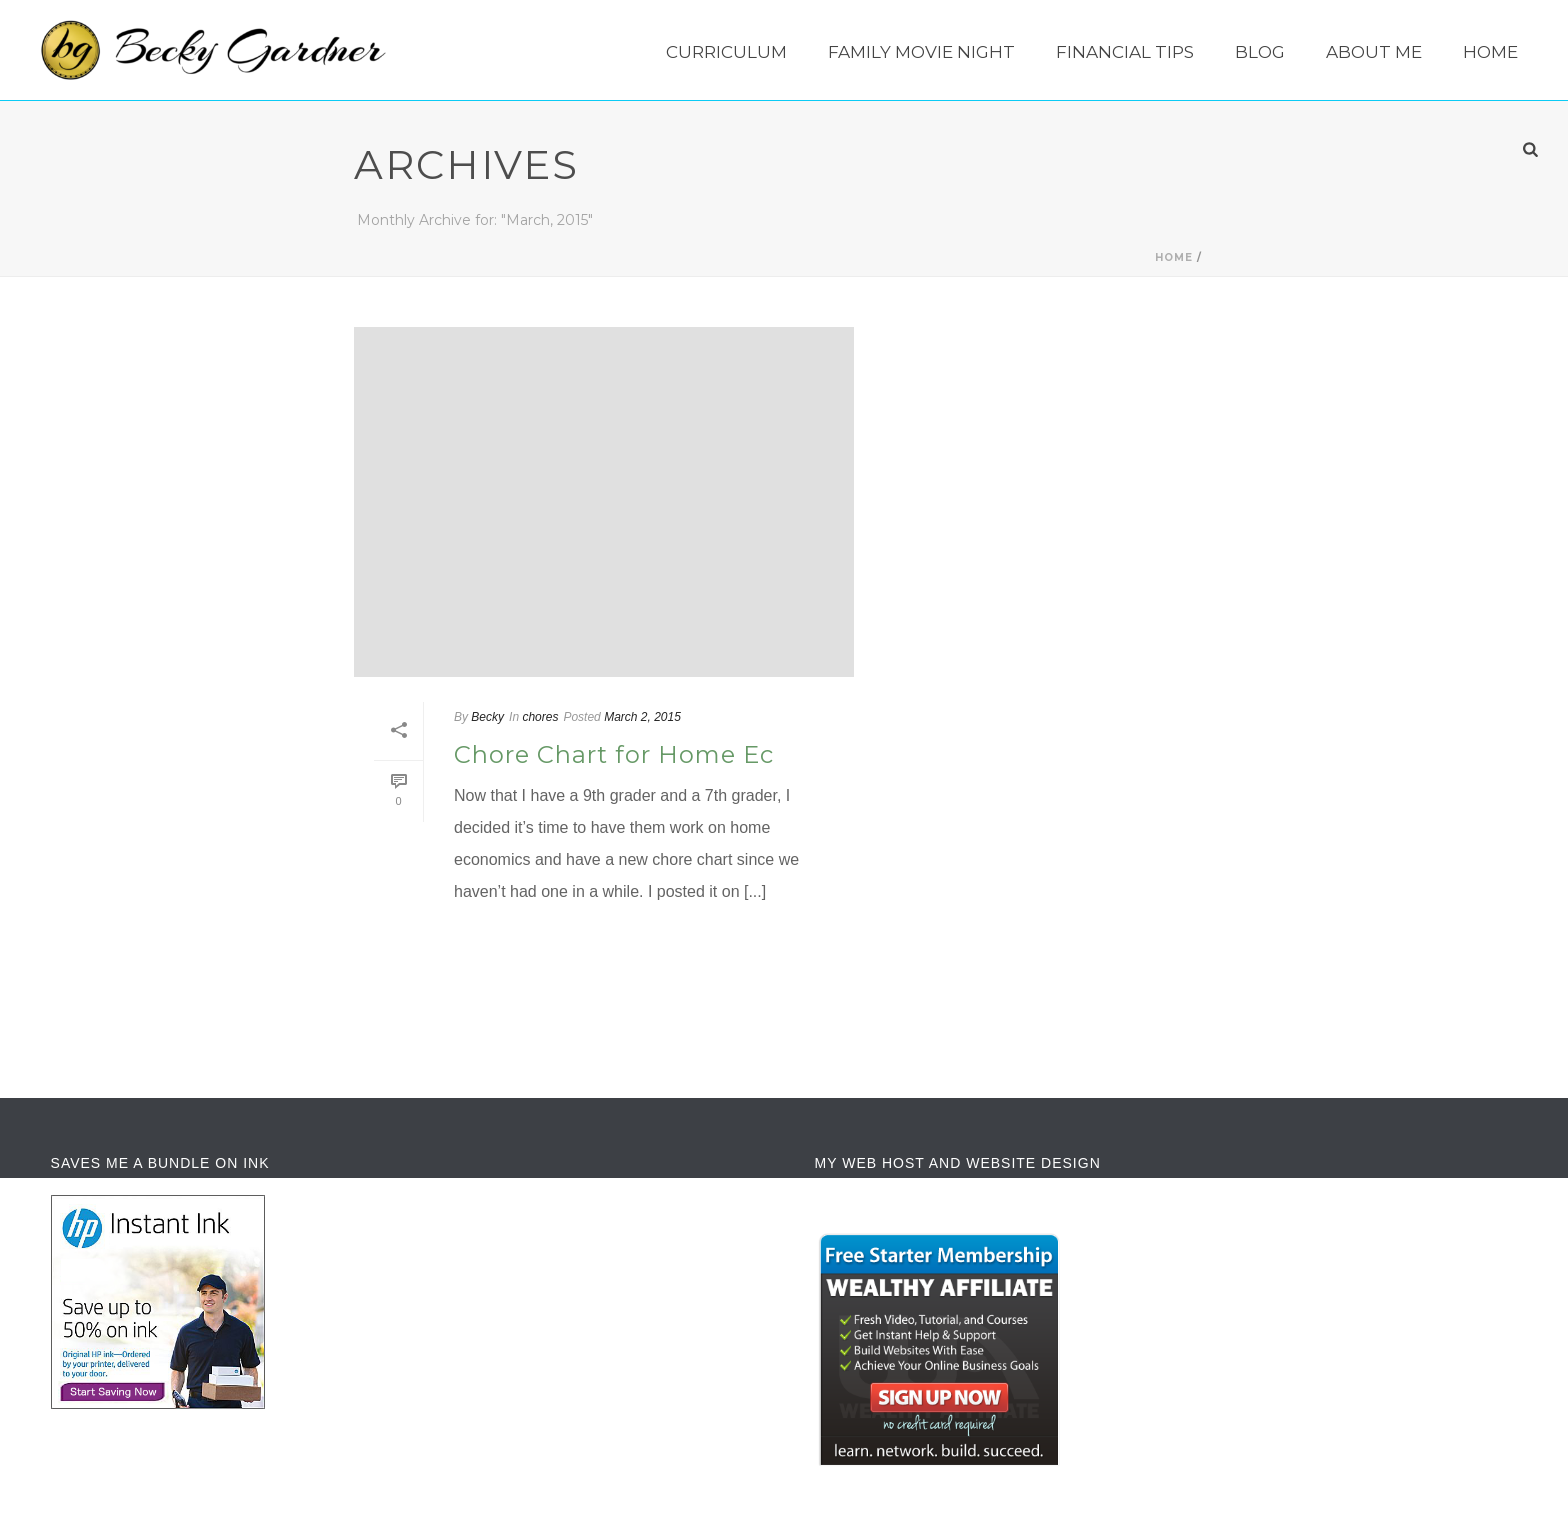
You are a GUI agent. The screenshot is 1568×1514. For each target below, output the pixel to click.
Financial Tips (1125, 52)
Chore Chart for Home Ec (614, 754)
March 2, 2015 (642, 717)
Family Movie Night (921, 52)
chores (540, 717)
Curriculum (726, 52)
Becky (487, 717)
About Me (1374, 52)
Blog (1260, 52)
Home (1490, 52)
